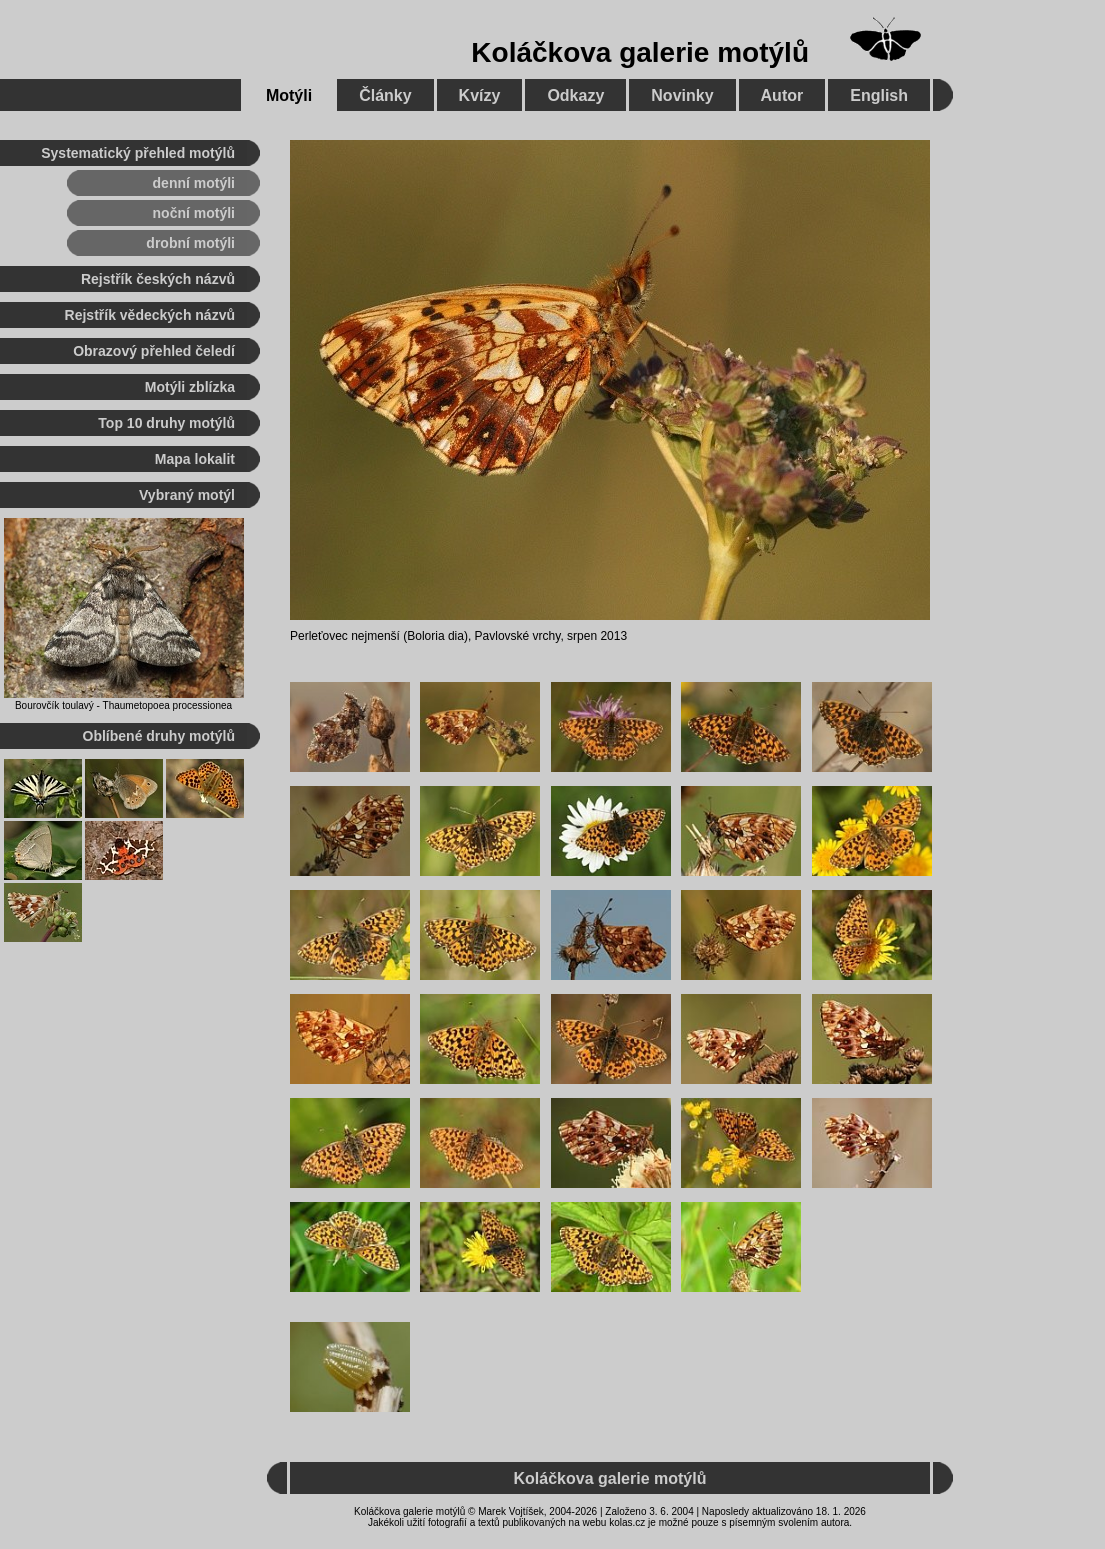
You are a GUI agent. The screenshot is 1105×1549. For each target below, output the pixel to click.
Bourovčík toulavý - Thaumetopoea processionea (123, 705)
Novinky (682, 95)
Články (385, 95)
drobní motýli (190, 243)
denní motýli (194, 183)
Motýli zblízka (190, 387)
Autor (782, 95)
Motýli (289, 95)
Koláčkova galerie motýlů (640, 52)
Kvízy (480, 95)
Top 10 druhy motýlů (166, 423)
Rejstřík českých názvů (158, 279)
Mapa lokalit (195, 459)
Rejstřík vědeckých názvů (150, 315)
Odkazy (575, 95)
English (879, 95)
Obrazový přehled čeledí (154, 351)
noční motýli (194, 213)
